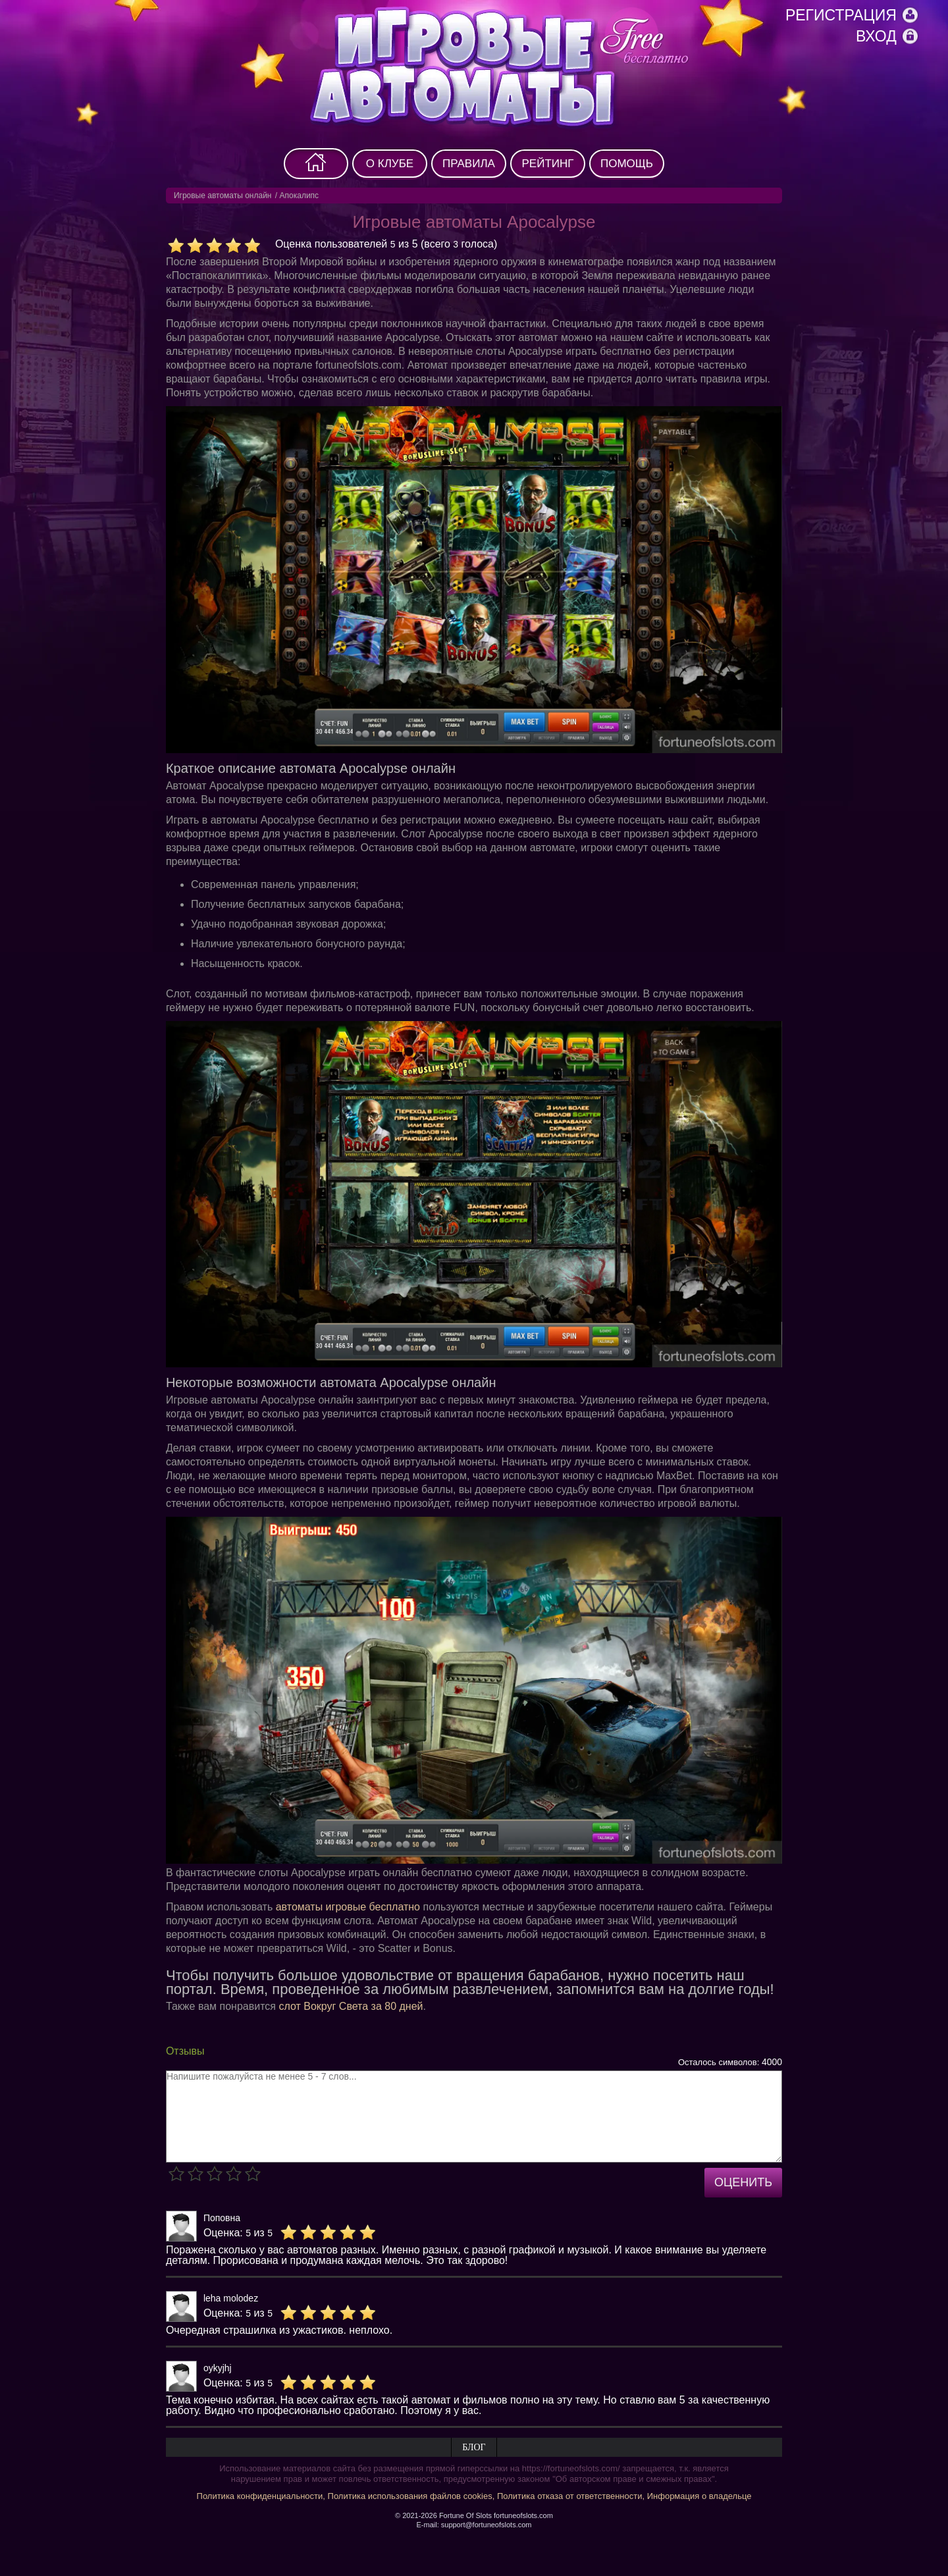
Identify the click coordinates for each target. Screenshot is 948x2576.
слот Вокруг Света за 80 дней (350, 2006)
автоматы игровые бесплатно (348, 1906)
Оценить (743, 2182)
